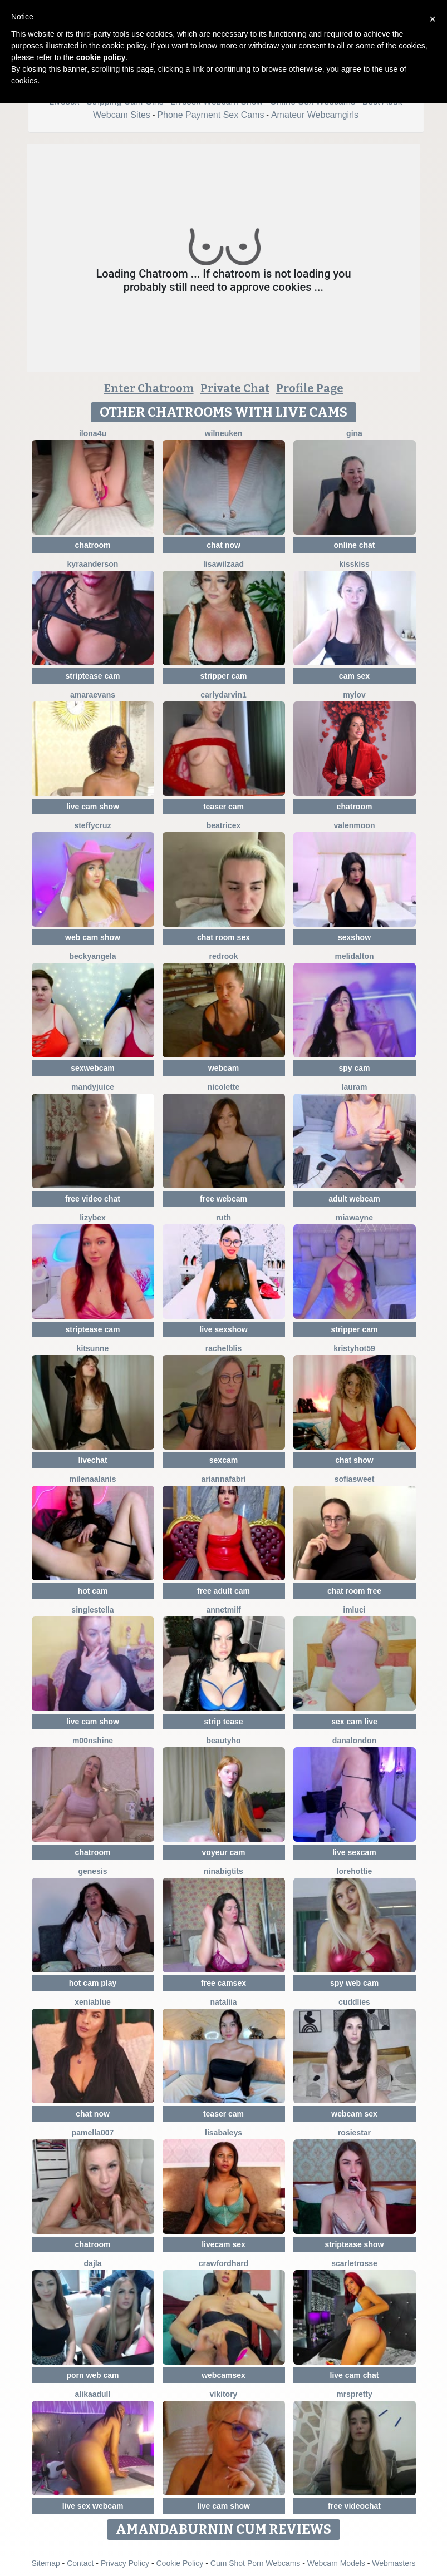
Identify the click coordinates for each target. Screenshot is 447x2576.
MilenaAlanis (92, 1479)
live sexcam (354, 1852)
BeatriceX (223, 825)
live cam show (92, 806)
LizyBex (93, 1217)
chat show (354, 1460)
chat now (223, 545)
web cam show (92, 937)
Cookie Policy (179, 2563)
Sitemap (45, 2563)
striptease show (354, 2244)
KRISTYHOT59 (354, 1348)
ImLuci (354, 1609)
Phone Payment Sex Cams (210, 115)
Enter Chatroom (149, 388)
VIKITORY (224, 2394)
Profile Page (309, 388)
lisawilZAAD (223, 564)
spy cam (354, 1068)
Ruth (223, 1217)
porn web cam (92, 2375)
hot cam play (93, 1983)
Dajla (93, 2263)
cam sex (354, 675)
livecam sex (223, 2244)
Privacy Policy (125, 2563)
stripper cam (223, 675)
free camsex (223, 1983)
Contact (80, 2563)
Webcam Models (336, 2563)
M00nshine (92, 1740)
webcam (223, 1068)
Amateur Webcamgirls (314, 115)
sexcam (223, 1460)
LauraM (354, 1086)
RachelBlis (223, 1348)
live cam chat (354, 2375)
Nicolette (224, 1086)
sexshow (354, 937)
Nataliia (223, 2001)
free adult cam (223, 1590)
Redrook (223, 956)
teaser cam (223, 806)
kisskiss (354, 564)
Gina (354, 433)
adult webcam (354, 1198)
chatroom (93, 545)
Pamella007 (93, 2132)
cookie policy (101, 57)
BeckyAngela (92, 956)
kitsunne (93, 1348)
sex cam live (354, 1721)
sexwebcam (93, 1068)
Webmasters (393, 2563)
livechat (92, 1460)
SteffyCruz (92, 825)
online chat (354, 545)
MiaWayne (354, 1217)
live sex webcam (93, 2505)
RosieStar (354, 2132)
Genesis (92, 1871)
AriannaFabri (223, 1479)
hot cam (93, 1590)
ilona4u (92, 433)
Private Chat (234, 388)
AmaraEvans (92, 694)
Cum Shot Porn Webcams (255, 2563)
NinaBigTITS (223, 1871)
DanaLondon (354, 1740)
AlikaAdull (93, 2394)
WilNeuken (224, 433)
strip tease (223, 1721)
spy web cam (354, 1983)
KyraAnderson (93, 564)
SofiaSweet (355, 1479)
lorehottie (354, 1871)
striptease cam (92, 675)
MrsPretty (354, 2394)
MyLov (354, 694)
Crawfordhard (223, 2263)
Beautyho (223, 1740)
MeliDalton (354, 956)
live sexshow (223, 1329)
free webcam (223, 1198)
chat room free (354, 1590)
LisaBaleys (223, 2132)
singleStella (92, 1609)
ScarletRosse (354, 2263)
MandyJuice (92, 1086)
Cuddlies (354, 2001)
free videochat (354, 2505)
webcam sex (354, 2113)
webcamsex (223, 2375)
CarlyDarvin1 (223, 694)
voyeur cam (223, 1852)
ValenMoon (354, 825)
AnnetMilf (223, 1609)
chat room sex (223, 937)
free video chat (92, 1198)
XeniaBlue (93, 2001)
